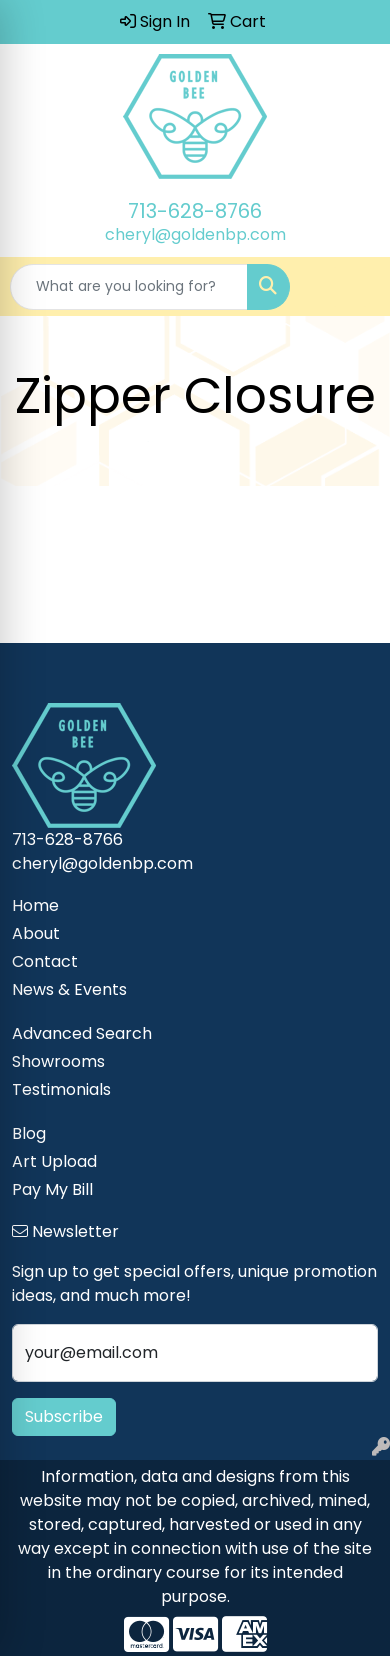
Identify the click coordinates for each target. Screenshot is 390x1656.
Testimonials (61, 1089)
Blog (29, 1133)
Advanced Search (82, 1033)
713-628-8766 (195, 211)
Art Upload (54, 1161)
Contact (45, 961)
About (36, 933)
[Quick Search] (129, 287)
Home (35, 905)
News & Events (69, 989)
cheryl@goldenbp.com (195, 234)
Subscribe (64, 1416)
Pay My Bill (52, 1189)
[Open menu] (350, 287)
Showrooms (58, 1061)
